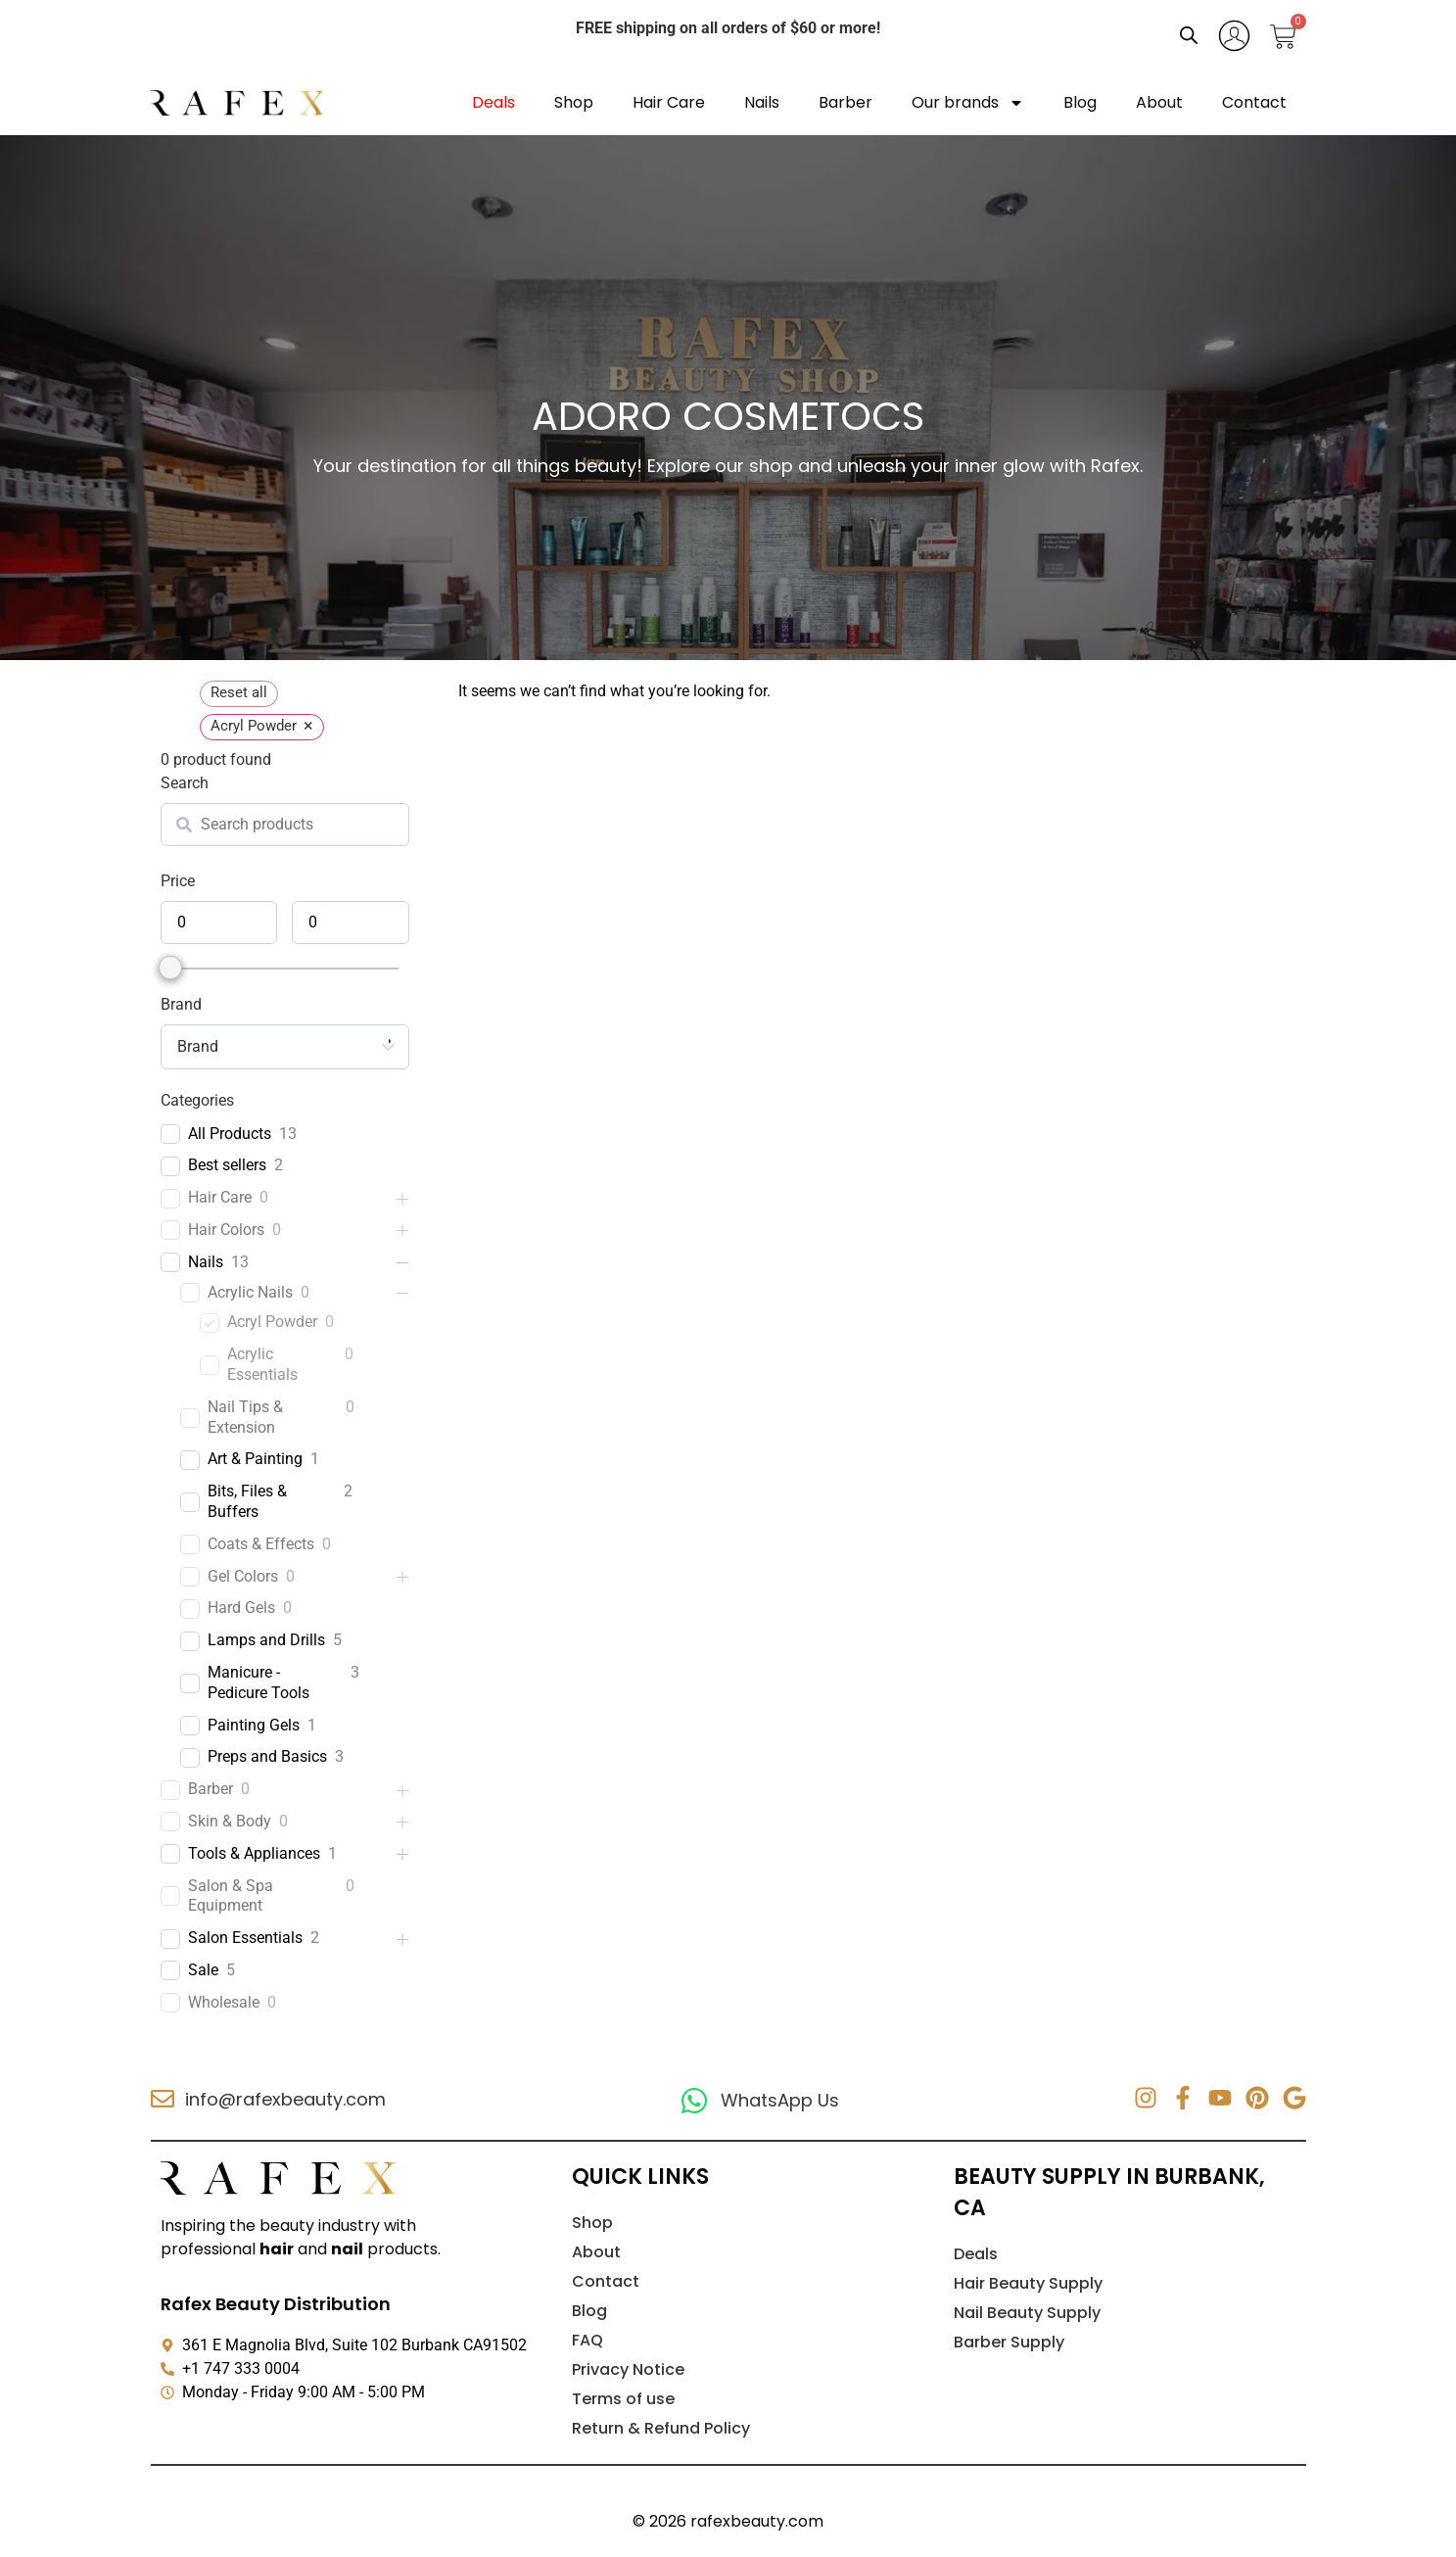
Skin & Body (229, 1821)
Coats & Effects (261, 1544)
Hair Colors (226, 1229)
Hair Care (669, 102)
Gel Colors (243, 1576)
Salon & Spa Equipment (230, 1896)
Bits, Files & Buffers (247, 1501)
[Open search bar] (1188, 35)
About (1159, 102)
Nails (761, 102)
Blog (1080, 102)
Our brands (968, 102)
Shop (573, 102)
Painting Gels (254, 1725)
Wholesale (223, 2002)
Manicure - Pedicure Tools (258, 1682)
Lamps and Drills (266, 1640)
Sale (203, 1970)
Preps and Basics (267, 1756)
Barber (845, 102)
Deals (493, 102)
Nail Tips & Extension (245, 1417)
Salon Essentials (245, 1937)
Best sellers (227, 1165)
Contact (1254, 102)
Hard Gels (241, 1607)
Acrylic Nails (250, 1292)
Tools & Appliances (254, 1853)
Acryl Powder (272, 1321)
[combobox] (285, 1046)
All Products (229, 1133)
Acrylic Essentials (262, 1364)
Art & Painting (255, 1458)
